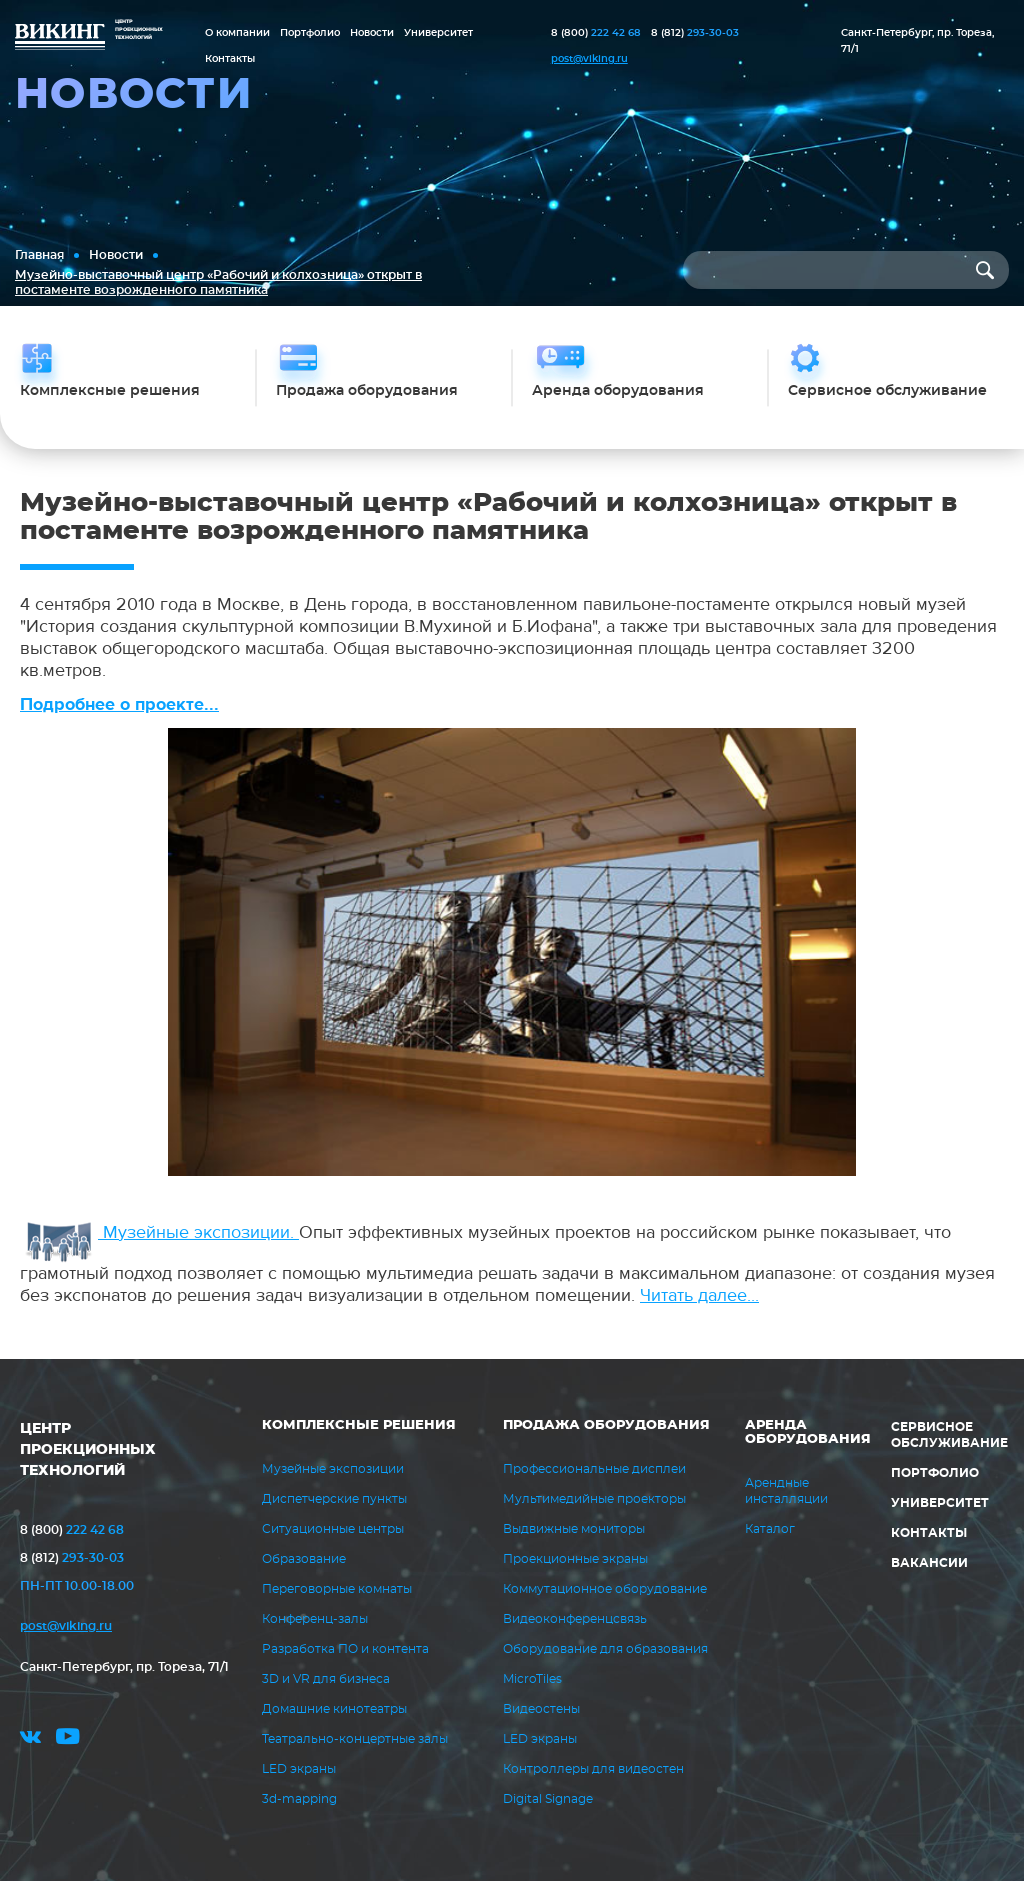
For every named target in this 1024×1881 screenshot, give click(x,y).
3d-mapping (299, 1799)
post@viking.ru (589, 59)
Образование (304, 1559)
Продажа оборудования (606, 1425)
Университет (438, 33)
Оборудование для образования (605, 1649)
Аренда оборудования (808, 1432)
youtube (68, 1739)
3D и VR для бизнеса (326, 1679)
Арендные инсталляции (786, 1491)
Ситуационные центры (333, 1529)
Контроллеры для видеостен (593, 1769)
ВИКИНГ (60, 38)
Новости (372, 33)
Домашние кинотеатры (334, 1709)
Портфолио (310, 33)
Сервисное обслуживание (949, 1435)
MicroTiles (532, 1679)
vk (30, 1739)
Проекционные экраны (575, 1559)
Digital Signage (548, 1799)
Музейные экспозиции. (162, 1232)
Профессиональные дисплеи (594, 1469)
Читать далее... (699, 1295)
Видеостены (541, 1709)
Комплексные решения (359, 1425)
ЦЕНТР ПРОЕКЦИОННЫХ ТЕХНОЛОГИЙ (88, 1450)
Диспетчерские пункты (334, 1499)
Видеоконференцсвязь (575, 1619)
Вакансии (929, 1563)
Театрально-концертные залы (355, 1739)
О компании (237, 33)
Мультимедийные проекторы (594, 1499)
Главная (39, 255)
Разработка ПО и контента (345, 1649)
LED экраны (299, 1769)
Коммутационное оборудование (605, 1589)
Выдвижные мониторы (574, 1529)
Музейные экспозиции (333, 1469)
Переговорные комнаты (337, 1589)
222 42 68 (596, 33)
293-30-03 (695, 33)
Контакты (230, 59)
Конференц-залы (315, 1619)
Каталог (770, 1529)
